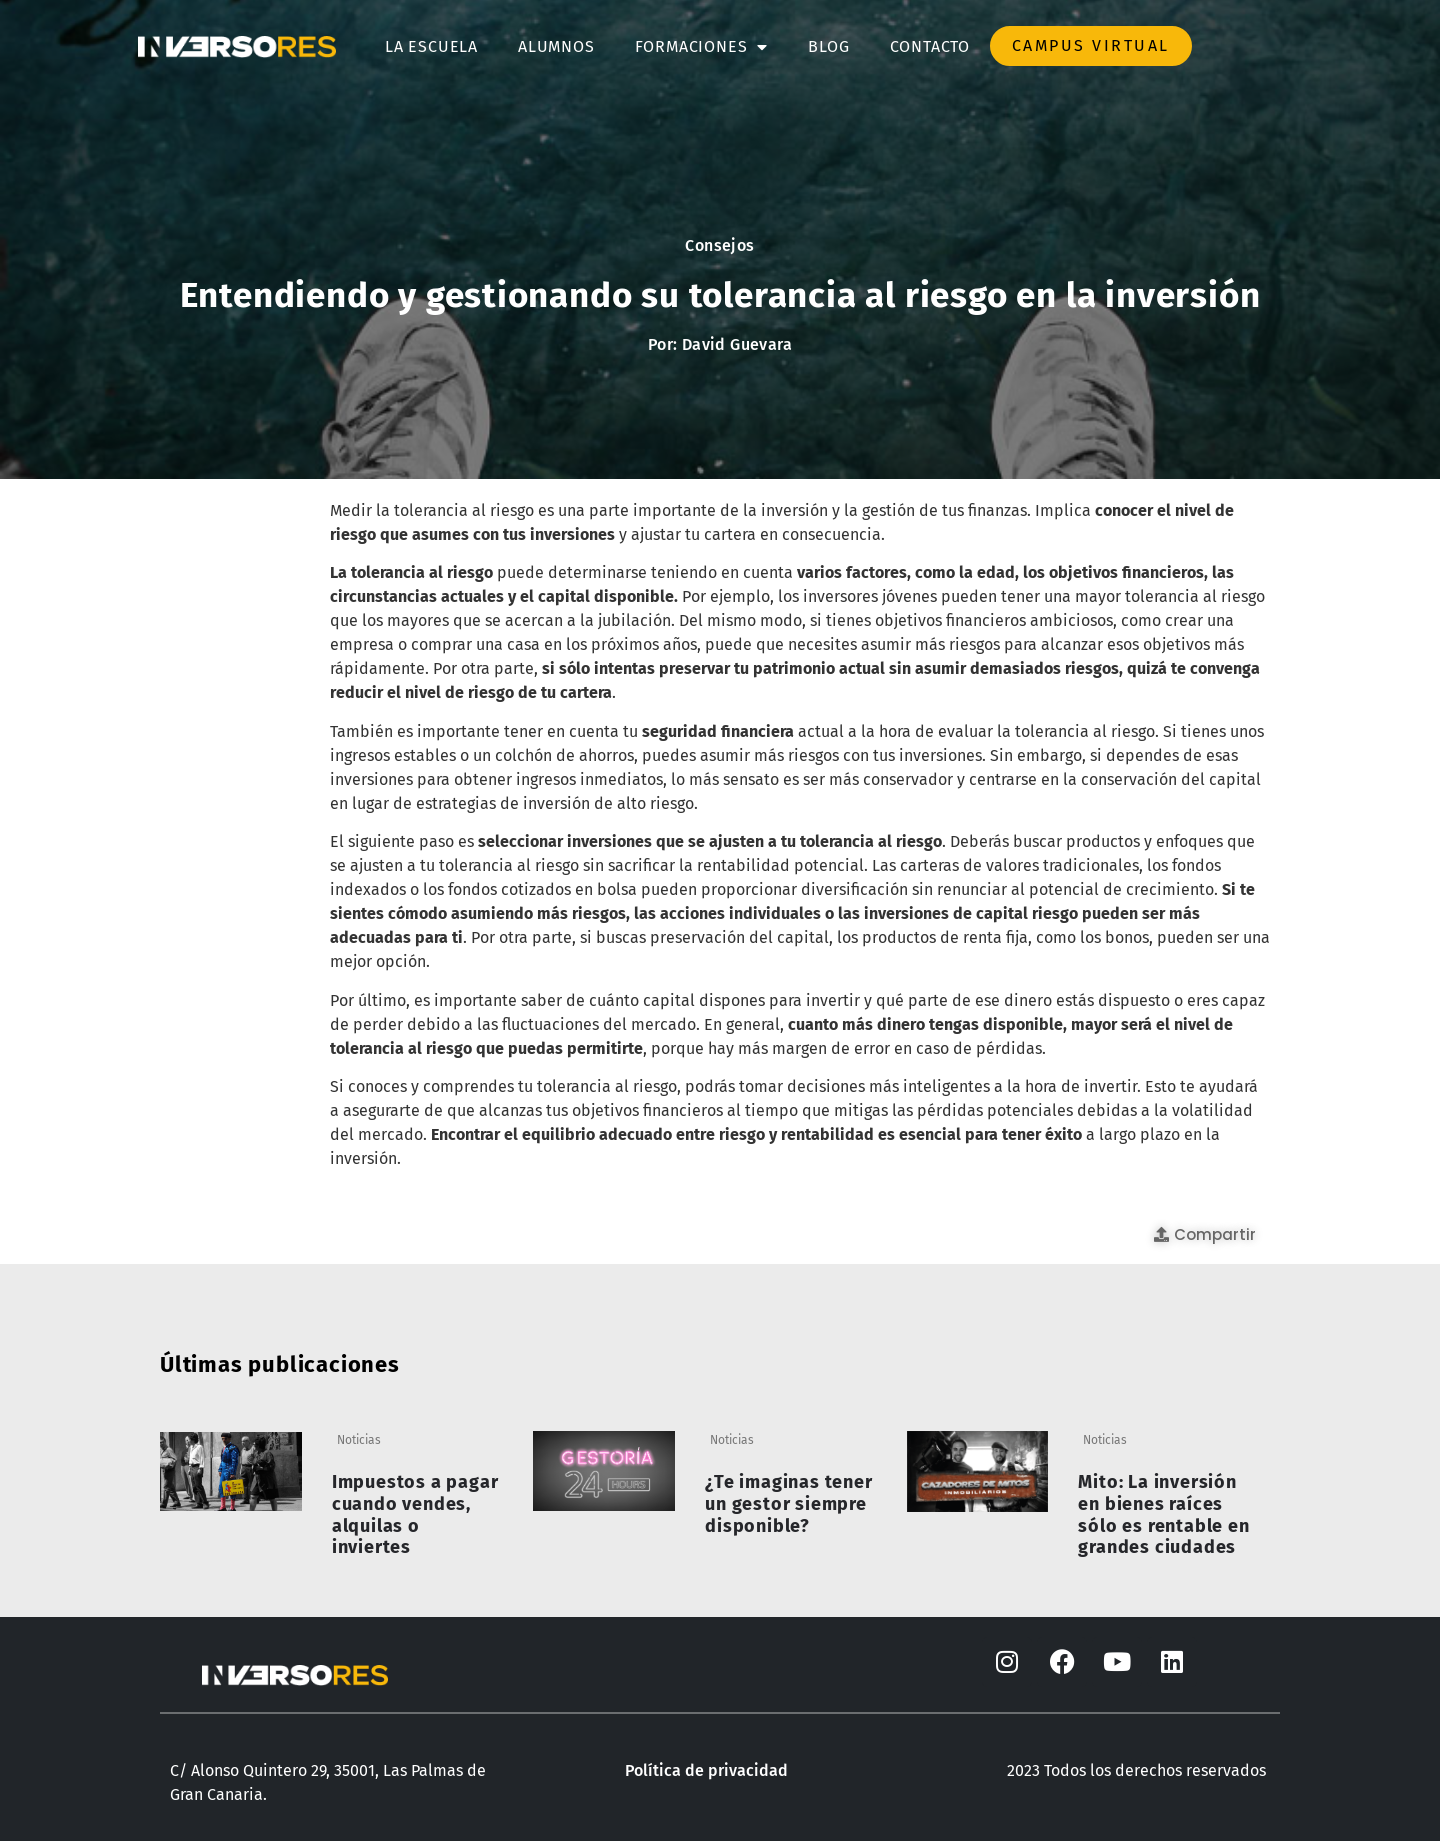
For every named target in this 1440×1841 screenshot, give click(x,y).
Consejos (719, 245)
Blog (828, 46)
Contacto (930, 46)
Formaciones (702, 47)
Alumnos (556, 46)
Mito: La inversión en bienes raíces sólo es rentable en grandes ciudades (1163, 1514)
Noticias (359, 1440)
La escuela (431, 46)
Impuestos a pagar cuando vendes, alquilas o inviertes (415, 1514)
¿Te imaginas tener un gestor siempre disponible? (788, 1503)
